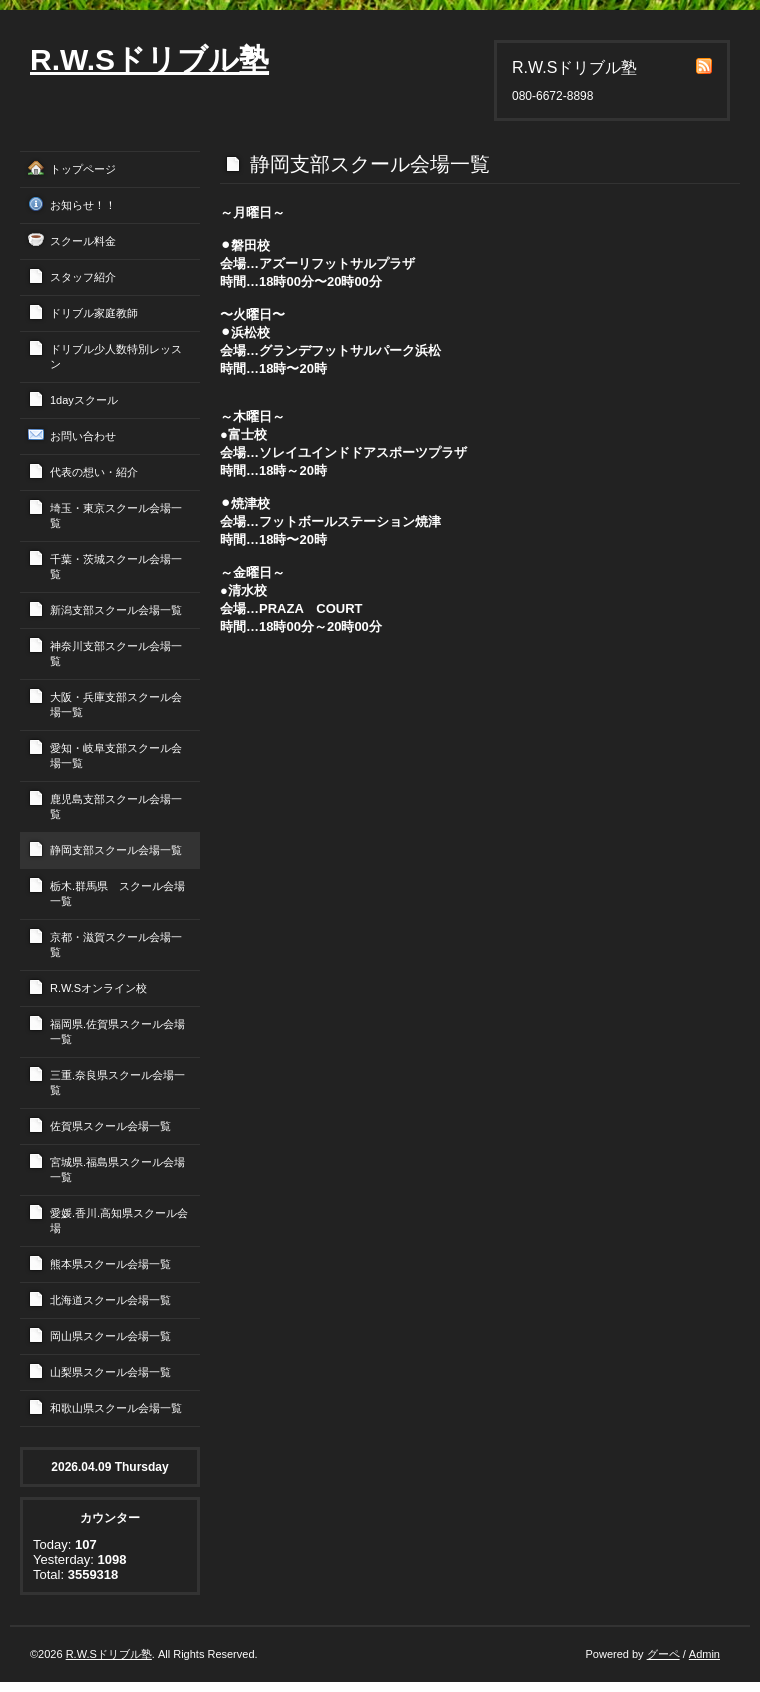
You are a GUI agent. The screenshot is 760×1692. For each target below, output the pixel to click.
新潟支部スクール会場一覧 (116, 610)
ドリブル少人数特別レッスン (116, 356)
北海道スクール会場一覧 (110, 1300)
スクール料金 (83, 241)
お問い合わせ (83, 436)
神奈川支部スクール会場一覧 (116, 653)
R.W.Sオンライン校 (98, 988)
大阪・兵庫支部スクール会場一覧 (116, 704)
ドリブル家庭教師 (94, 313)
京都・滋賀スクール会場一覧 (116, 944)
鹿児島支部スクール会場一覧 (116, 806)
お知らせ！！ (83, 205)
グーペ (663, 1654)
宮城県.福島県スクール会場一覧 (117, 1169)
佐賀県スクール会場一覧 (110, 1126)
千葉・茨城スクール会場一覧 (116, 566)
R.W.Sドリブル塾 (149, 59)
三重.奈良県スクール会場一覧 (117, 1082)
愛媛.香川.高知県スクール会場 (119, 1220)
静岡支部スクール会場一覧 (116, 850)
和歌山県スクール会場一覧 (116, 1408)
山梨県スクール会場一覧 (110, 1372)
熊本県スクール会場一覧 (110, 1264)
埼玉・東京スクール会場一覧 (116, 515)
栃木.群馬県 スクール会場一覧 (117, 893)
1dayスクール (84, 400)
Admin (704, 1654)
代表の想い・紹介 (94, 472)
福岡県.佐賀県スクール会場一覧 (117, 1031)
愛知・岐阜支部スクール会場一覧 (116, 755)
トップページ (83, 169)
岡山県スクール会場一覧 (110, 1336)
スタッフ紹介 (83, 277)
